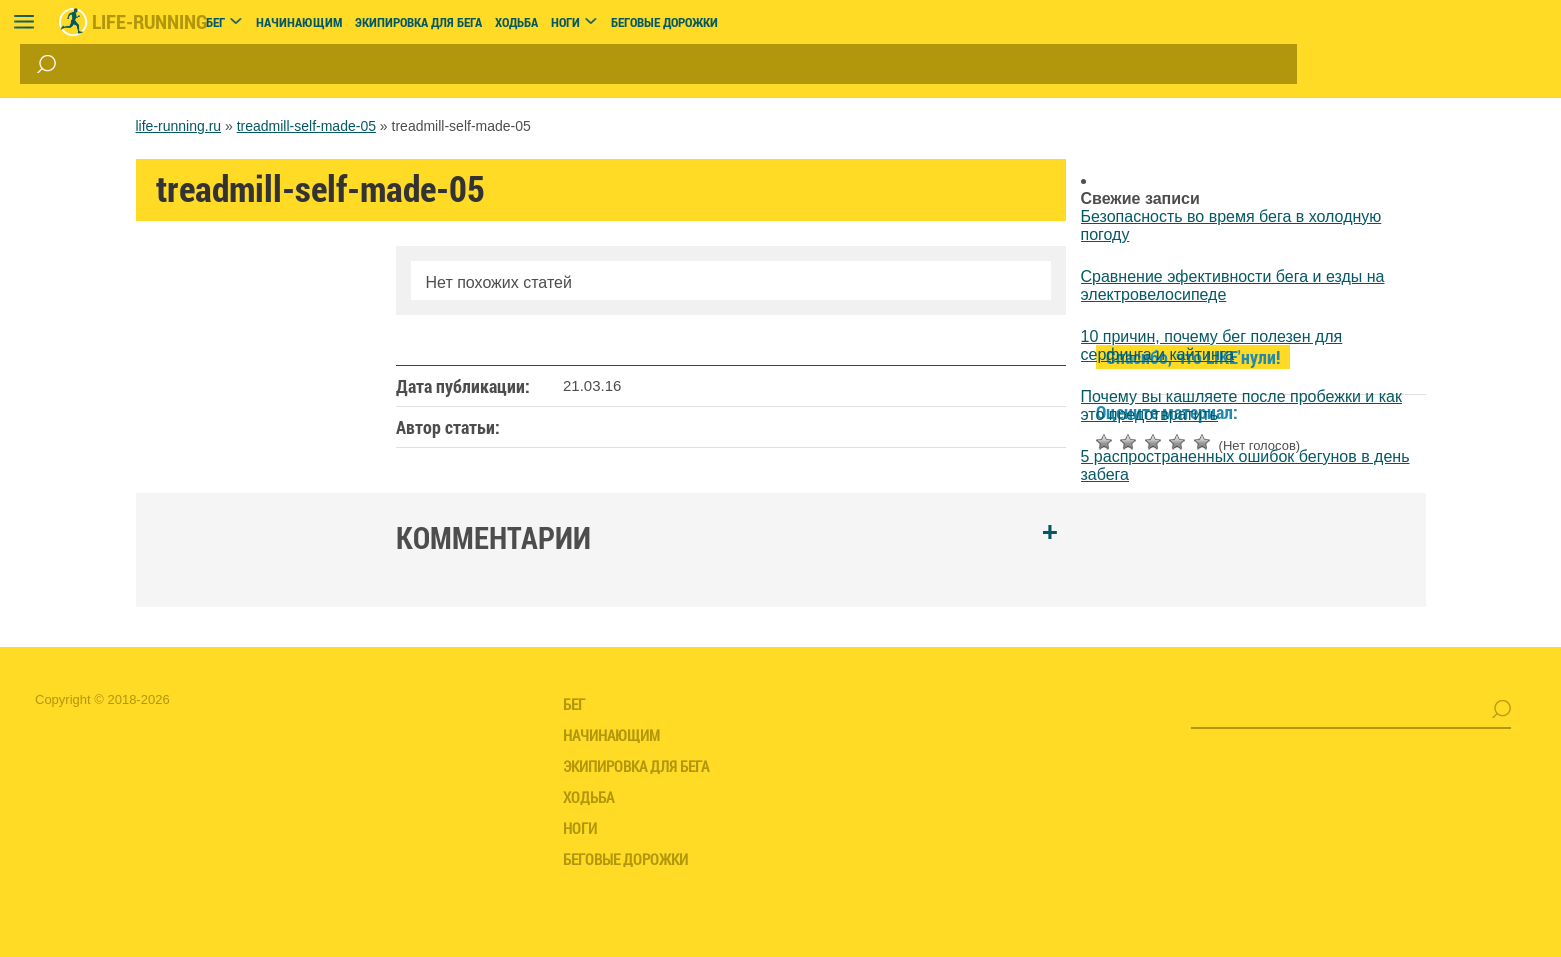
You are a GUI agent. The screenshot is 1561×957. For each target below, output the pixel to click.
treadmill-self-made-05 (306, 126)
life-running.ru (179, 126)
